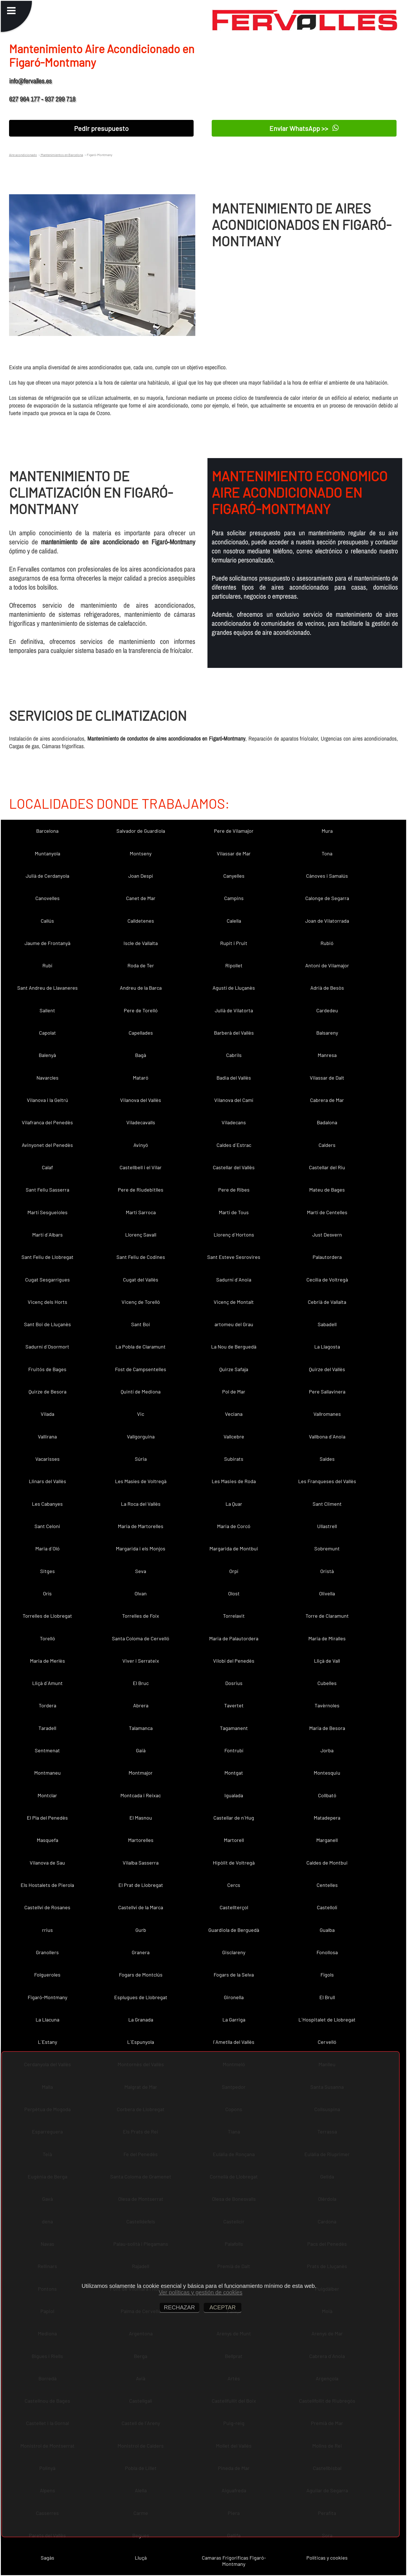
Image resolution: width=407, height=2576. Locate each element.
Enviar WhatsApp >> (304, 128)
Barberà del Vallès (234, 1033)
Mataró (140, 1078)
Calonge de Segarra (327, 898)
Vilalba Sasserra (141, 1862)
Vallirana (47, 1436)
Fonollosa (327, 1952)
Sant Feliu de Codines (140, 1257)
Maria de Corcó (233, 1526)
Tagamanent (234, 1728)
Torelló (47, 1638)
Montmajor (141, 1773)
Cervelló (327, 2042)
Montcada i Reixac (140, 1795)
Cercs (233, 1885)
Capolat (47, 1033)
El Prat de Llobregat (140, 1885)
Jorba (327, 1750)
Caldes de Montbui (327, 1862)
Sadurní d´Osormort (47, 1346)
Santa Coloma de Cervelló (140, 1638)
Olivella (327, 1593)
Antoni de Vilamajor (327, 965)
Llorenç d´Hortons (234, 1234)
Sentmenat (47, 1750)
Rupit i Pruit (233, 943)
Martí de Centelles (327, 1212)
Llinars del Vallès (47, 1481)
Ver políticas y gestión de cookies (201, 2292)
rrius (47, 1930)
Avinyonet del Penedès (47, 1145)
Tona (327, 853)
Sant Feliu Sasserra (47, 1189)
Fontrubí (233, 1750)
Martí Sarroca (141, 1212)
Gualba (327, 1930)
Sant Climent (327, 1504)
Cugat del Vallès (140, 1279)
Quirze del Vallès (327, 1369)
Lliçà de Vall (327, 1661)
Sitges (47, 1571)
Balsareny (327, 1033)
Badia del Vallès (234, 1078)
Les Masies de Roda (234, 1481)
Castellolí (327, 1907)
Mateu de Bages (327, 1189)
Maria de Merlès (47, 1661)
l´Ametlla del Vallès (233, 2042)
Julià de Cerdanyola (47, 876)
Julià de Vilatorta (234, 1010)
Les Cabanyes (47, 1504)
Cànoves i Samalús (327, 876)
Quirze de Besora (47, 1391)
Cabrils (234, 1055)
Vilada (47, 1414)
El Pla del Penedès (47, 1818)
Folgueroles (47, 1974)
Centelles (327, 1885)
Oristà (327, 1571)
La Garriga (233, 2019)
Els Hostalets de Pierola (47, 1885)
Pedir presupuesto (101, 128)
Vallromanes (327, 1414)
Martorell (234, 1840)
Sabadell (327, 1324)
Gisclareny (233, 1952)
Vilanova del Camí (233, 1100)
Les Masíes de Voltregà (140, 1481)
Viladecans (234, 1122)
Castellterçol (234, 1907)
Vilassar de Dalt (327, 1078)
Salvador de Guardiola (140, 831)
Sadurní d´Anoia (233, 1279)
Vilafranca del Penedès (47, 1122)
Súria (141, 1459)
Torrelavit (234, 1616)
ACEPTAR (222, 2307)
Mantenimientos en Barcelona (61, 155)
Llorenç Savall (140, 1234)
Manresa (327, 1055)
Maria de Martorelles (140, 1526)
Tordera (47, 1705)
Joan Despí (140, 876)
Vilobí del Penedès (233, 1661)
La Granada (140, 2019)
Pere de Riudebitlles (140, 1189)
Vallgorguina (141, 1436)
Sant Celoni (47, 1526)
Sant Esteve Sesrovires (233, 1257)
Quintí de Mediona (141, 1391)
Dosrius (234, 1683)
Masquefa (47, 1840)
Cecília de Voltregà (327, 1279)
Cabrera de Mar (327, 1100)
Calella (234, 921)
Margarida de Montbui (233, 1548)
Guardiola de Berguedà (233, 1930)
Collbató (327, 1795)
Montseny (140, 853)
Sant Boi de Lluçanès (47, 1324)
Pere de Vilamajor (234, 831)
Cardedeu (327, 1010)
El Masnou (140, 1818)
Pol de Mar (233, 1391)
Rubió (327, 943)
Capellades (141, 1033)
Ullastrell (327, 1526)
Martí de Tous (234, 1212)
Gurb (140, 1930)
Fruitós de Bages (47, 1369)
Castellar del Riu (327, 1167)
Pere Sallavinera (327, 1391)
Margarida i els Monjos (140, 1548)
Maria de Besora (327, 1728)
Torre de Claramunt (327, 1616)
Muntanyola (47, 853)
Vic (140, 1414)
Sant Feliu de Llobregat (47, 1257)
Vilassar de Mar (234, 853)
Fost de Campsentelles (140, 1369)
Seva (140, 1571)
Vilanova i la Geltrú (47, 1100)
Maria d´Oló (47, 1548)
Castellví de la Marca (140, 1907)
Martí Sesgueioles (47, 1212)
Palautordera (327, 1257)
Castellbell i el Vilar (141, 1167)
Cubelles (327, 1683)
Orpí (233, 1571)
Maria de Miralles (327, 1638)
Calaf (47, 1167)
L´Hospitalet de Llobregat (327, 2019)
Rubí (47, 965)
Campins (234, 898)
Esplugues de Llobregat (140, 1997)
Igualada (233, 1795)
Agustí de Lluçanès (234, 988)
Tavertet (234, 1705)
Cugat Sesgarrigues (47, 1279)
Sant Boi (140, 1324)
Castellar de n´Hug (233, 1818)
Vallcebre (234, 1436)
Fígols (327, 1974)
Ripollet (234, 965)
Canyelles (233, 876)
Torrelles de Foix (140, 1616)
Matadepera (327, 1818)
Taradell (47, 1728)
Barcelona (47, 831)
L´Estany (47, 2042)
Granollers (47, 1952)
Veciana (234, 1414)
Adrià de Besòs (327, 988)
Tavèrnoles (327, 1705)
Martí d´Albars (47, 1234)
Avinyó (140, 1145)
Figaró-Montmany (47, 1997)
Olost (234, 1593)
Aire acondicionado (23, 155)
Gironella (234, 1997)
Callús (47, 921)
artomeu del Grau (234, 1324)
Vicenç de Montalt (234, 1302)
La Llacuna (47, 2019)
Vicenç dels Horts (47, 1302)
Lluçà (141, 2558)
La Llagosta (327, 1346)
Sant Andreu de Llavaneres (47, 988)
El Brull (327, 1997)
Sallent (47, 1010)
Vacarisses (47, 1459)
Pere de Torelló (141, 1010)
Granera (141, 1952)
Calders (327, 1145)
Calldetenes (140, 921)
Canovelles (47, 898)
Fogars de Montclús (141, 1974)
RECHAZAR (179, 2307)
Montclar (47, 1795)
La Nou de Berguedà (233, 1346)
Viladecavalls (140, 1122)
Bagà (140, 1055)
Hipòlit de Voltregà (234, 1862)
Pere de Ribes (234, 1189)
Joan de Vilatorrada (327, 921)
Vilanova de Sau (47, 1862)
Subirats (233, 1459)
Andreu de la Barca (141, 988)
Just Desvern (327, 1234)
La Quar (234, 1504)
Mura (327, 831)
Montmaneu (47, 1773)
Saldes (327, 1459)
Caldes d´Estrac (234, 1145)
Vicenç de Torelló (141, 1302)
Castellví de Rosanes (47, 1907)
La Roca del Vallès (141, 1504)
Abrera (140, 1705)
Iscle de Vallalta (141, 943)
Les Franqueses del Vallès (327, 1481)
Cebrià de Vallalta (327, 1302)
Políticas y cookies (327, 2558)
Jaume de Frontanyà (47, 943)
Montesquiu (327, 1773)
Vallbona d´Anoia (327, 1436)
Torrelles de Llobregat (47, 1616)
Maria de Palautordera (233, 1638)
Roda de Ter (140, 965)
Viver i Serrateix (140, 1661)
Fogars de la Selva (234, 1974)
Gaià (141, 1750)
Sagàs (47, 2558)
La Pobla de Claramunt (141, 1346)
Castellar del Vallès (234, 1167)
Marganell (327, 1840)
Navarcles (47, 1078)
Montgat (233, 1773)
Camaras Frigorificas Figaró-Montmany (234, 2561)
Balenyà (47, 1055)
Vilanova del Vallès (140, 1100)
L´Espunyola (140, 2042)
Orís (47, 1593)
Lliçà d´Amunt (47, 1683)
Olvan (141, 1593)
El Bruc (141, 1683)
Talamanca (141, 1728)
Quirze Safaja (233, 1369)
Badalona (327, 1122)
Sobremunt (327, 1548)
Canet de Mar (140, 898)
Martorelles (140, 1840)
